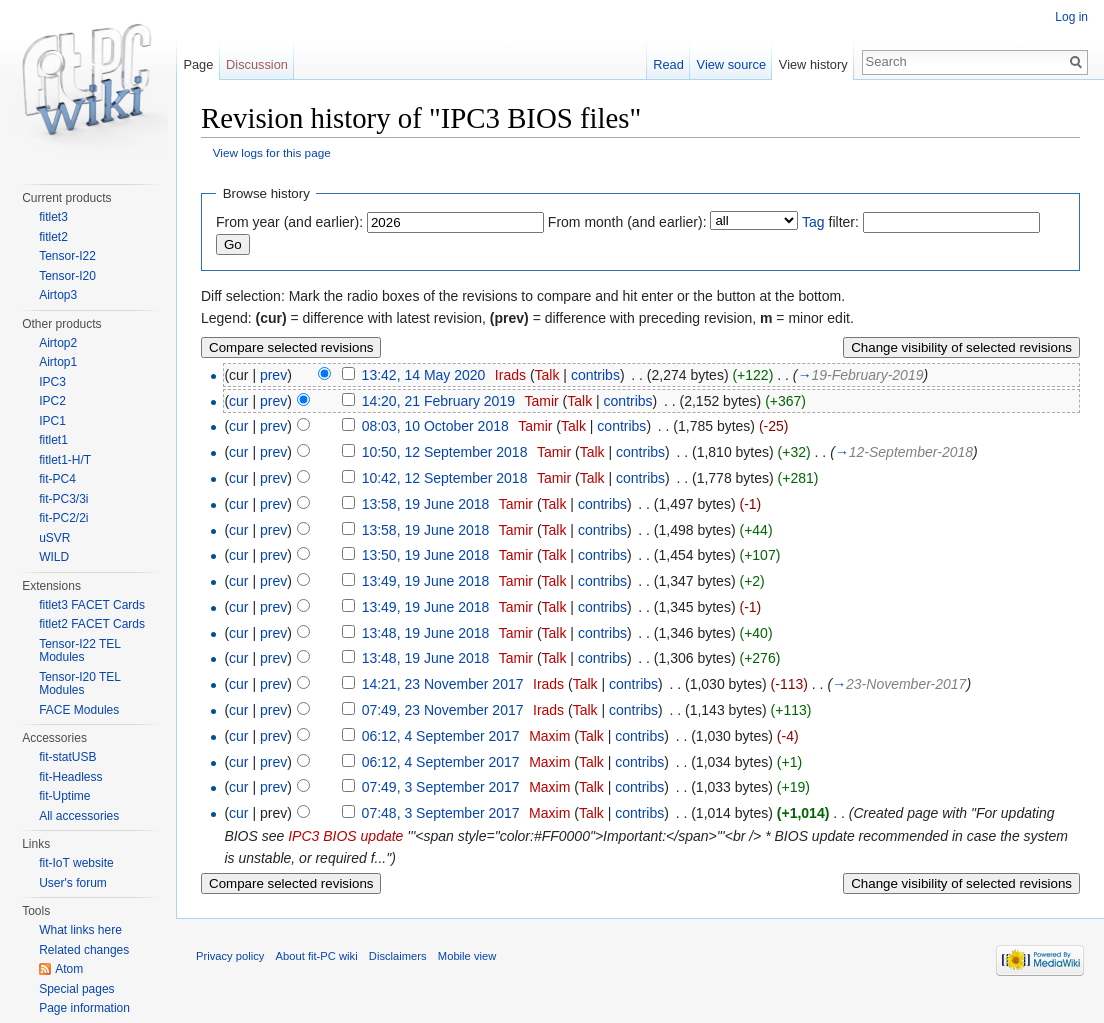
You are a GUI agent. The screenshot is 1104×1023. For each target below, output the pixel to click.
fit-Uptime (64, 796)
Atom (69, 969)
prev (273, 375)
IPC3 (52, 382)
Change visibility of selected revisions (961, 347)
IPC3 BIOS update (345, 836)
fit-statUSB (67, 757)
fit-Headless (70, 777)
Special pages (76, 989)
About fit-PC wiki (317, 956)
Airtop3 (58, 295)
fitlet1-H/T (65, 460)
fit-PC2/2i (63, 518)
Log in (1071, 17)
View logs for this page (272, 152)
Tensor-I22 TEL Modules (79, 651)
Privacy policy (230, 956)
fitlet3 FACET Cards (92, 605)
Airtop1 (58, 362)
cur (238, 401)
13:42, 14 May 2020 (424, 375)
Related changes (84, 950)
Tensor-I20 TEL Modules (79, 684)
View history (813, 64)
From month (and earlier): (627, 222)
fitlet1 (53, 440)
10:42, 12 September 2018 (445, 478)
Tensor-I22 (67, 256)
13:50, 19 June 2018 (426, 555)
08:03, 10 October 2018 (435, 426)
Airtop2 (58, 343)
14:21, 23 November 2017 (443, 684)
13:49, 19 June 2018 (426, 581)
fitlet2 (53, 237)
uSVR (54, 538)
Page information (84, 1008)
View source (731, 64)
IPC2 (52, 401)
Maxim (549, 736)
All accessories (79, 816)
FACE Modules (79, 710)
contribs (595, 375)
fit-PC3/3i (63, 499)
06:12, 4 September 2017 (441, 736)
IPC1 (52, 421)
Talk (547, 375)
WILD (54, 557)
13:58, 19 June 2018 (426, 504)
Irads (510, 375)
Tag (813, 222)
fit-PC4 (57, 479)
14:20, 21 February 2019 (438, 401)
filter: (830, 222)
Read (668, 64)
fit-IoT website (76, 863)
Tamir (541, 401)
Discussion (257, 64)
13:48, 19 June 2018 (426, 633)
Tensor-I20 (67, 276)
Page (198, 64)
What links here (80, 930)
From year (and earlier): (289, 222)
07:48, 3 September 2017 (441, 813)
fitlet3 (53, 217)
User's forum (73, 883)
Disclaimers (398, 956)
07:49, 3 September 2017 (441, 787)
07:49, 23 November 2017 (443, 710)
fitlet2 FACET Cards (92, 624)
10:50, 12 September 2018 (445, 452)
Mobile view (467, 956)
